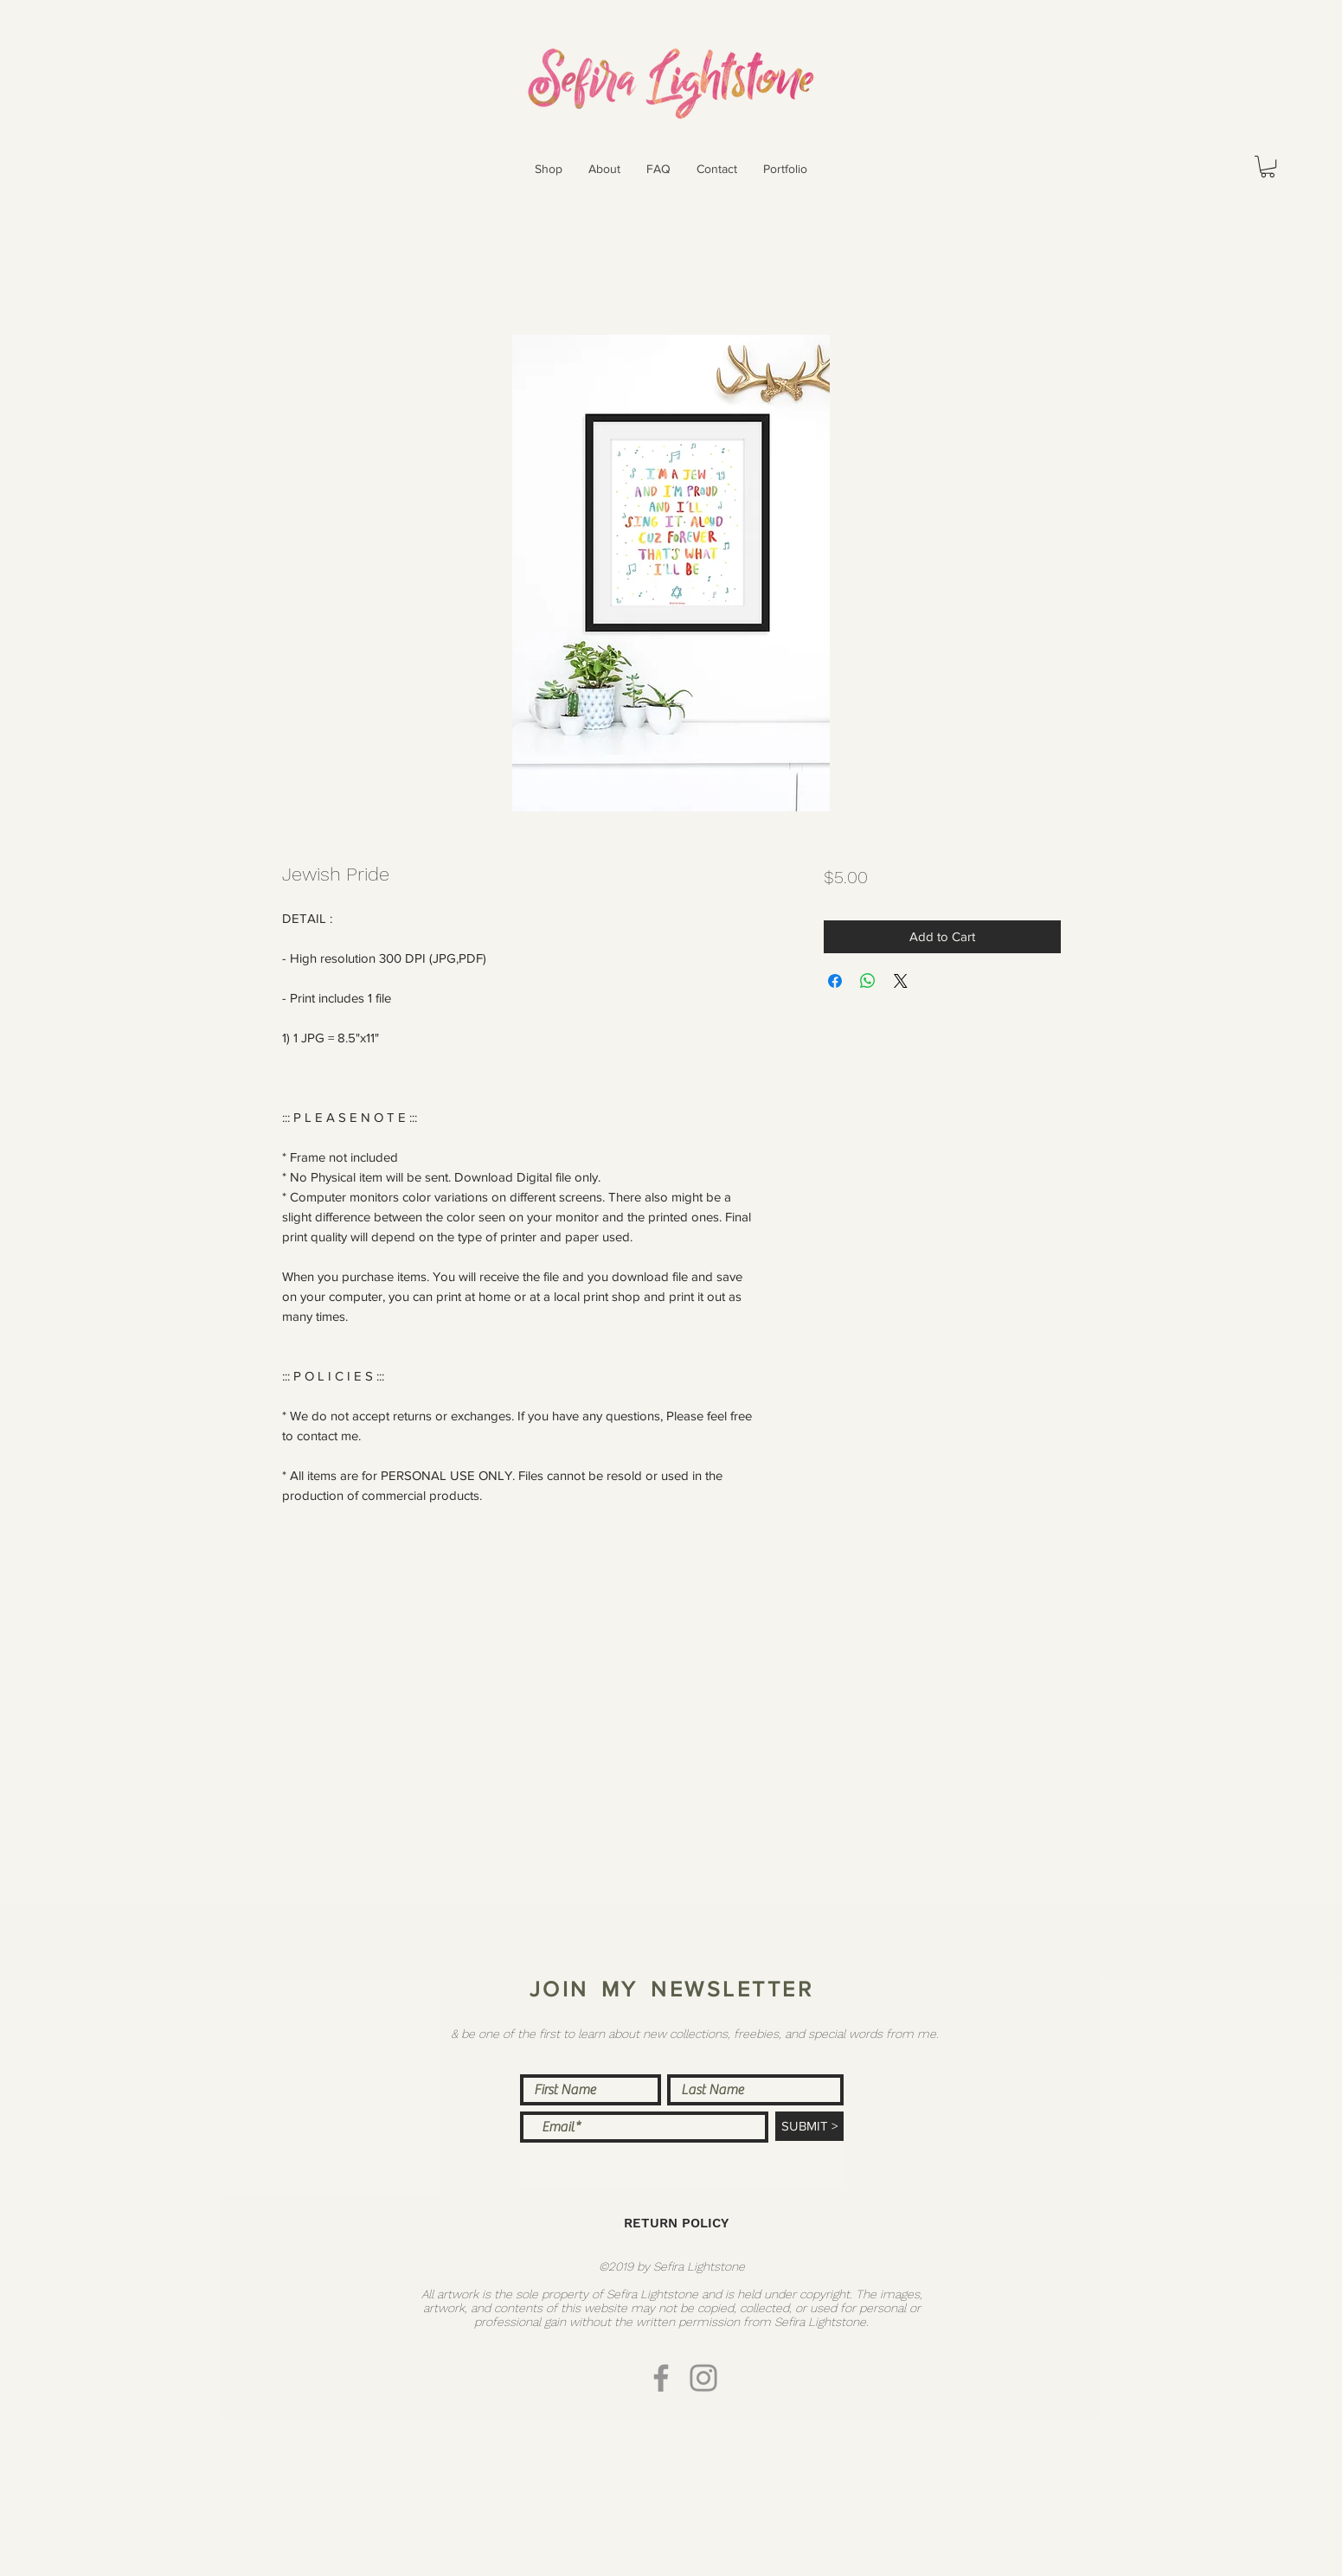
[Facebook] (661, 2378)
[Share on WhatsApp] (867, 981)
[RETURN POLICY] (676, 2224)
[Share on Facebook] (835, 981)
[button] (548, 169)
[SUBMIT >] (809, 2126)
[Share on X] (900, 981)
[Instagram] (703, 2378)
